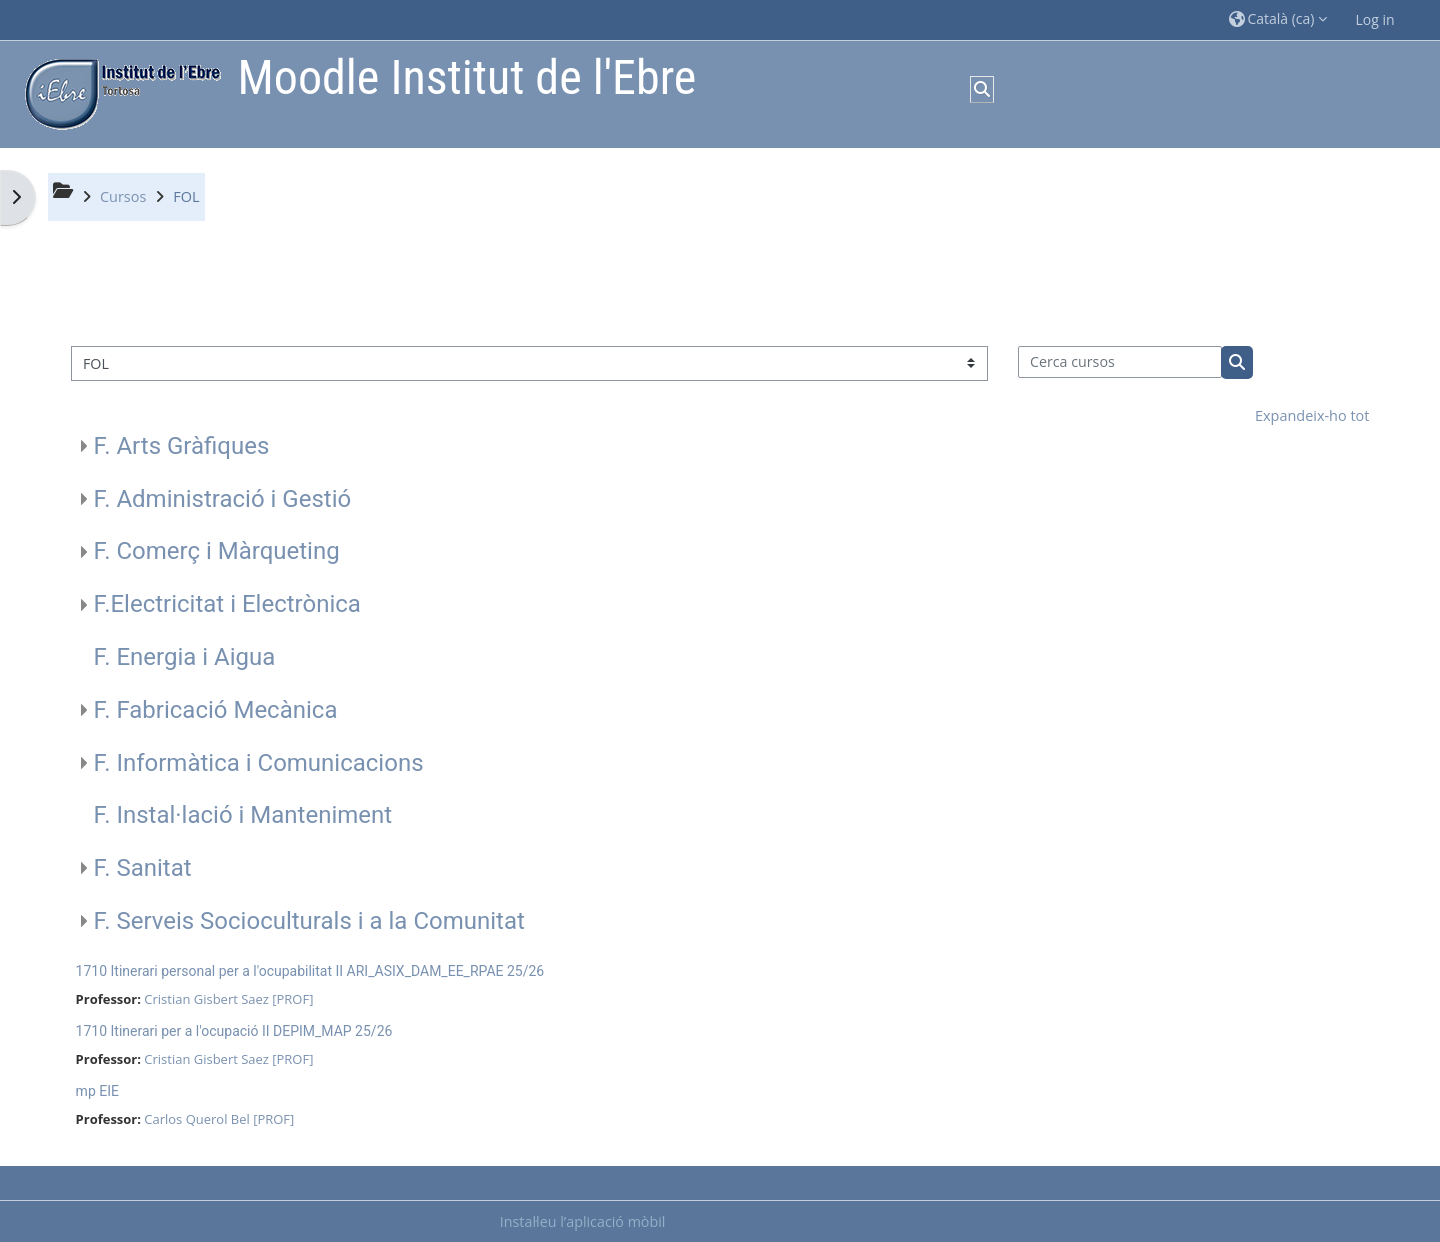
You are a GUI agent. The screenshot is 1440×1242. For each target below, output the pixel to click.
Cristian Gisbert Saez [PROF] (228, 999)
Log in (1375, 19)
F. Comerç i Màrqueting (217, 551)
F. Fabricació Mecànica (216, 710)
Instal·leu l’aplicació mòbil (583, 1221)
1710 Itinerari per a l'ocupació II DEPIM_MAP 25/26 (234, 1031)
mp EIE (97, 1091)
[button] (1278, 19)
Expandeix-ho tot (1312, 415)
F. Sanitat (143, 868)
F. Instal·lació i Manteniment (243, 815)
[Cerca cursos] (1120, 362)
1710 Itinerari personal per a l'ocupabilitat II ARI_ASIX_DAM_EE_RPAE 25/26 (310, 971)
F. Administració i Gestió (223, 499)
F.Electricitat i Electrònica (227, 604)
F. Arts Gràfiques (182, 446)
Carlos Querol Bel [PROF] (219, 1119)
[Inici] (118, 92)
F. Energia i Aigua (185, 657)
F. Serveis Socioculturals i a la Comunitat (309, 921)
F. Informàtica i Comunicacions (259, 763)
